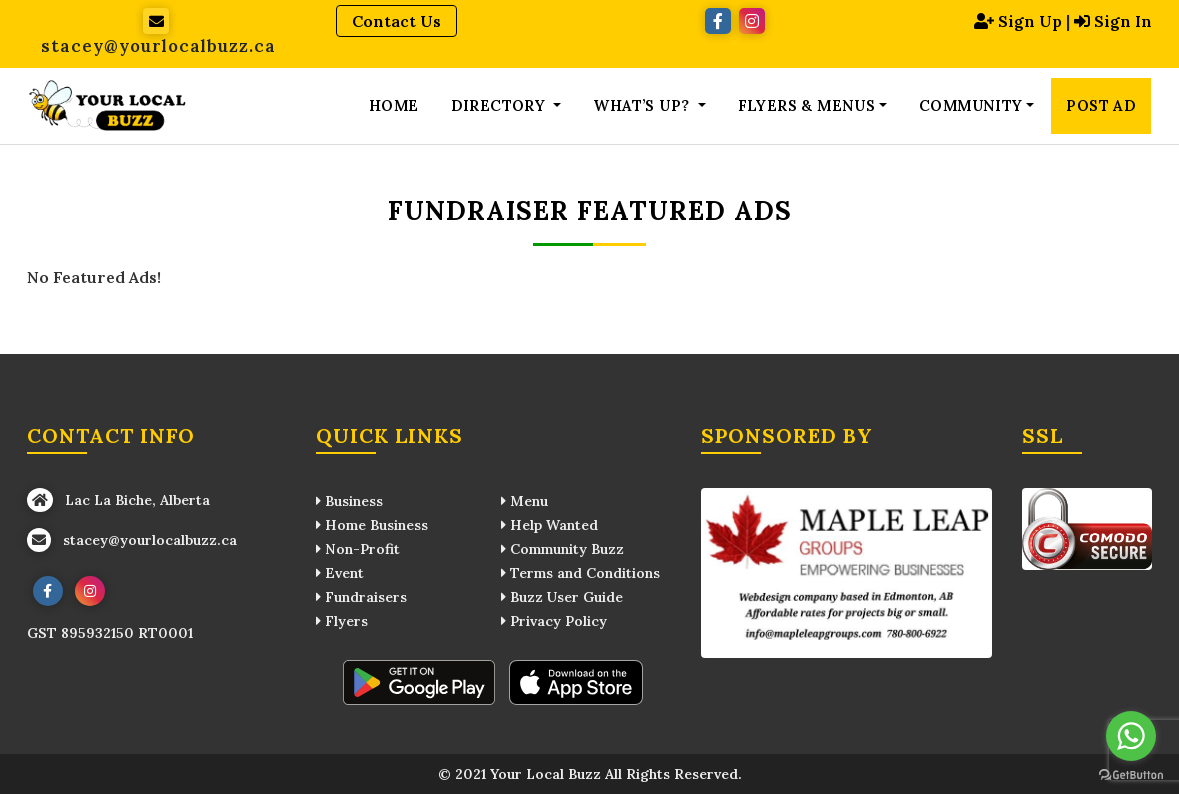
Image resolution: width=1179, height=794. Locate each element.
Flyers (342, 621)
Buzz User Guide (562, 597)
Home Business (372, 525)
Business (349, 501)
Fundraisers (361, 597)
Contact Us (396, 21)
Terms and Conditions (580, 573)
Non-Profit (358, 549)
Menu (524, 501)
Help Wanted (549, 525)
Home (394, 105)
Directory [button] (500, 105)
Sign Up (1018, 21)
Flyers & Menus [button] (807, 105)
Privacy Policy (554, 621)
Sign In (1113, 21)
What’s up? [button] (643, 105)
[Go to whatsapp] (1131, 736)
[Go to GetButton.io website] (1131, 774)
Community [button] (971, 105)
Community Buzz (562, 549)
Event (340, 573)
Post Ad (1101, 105)
